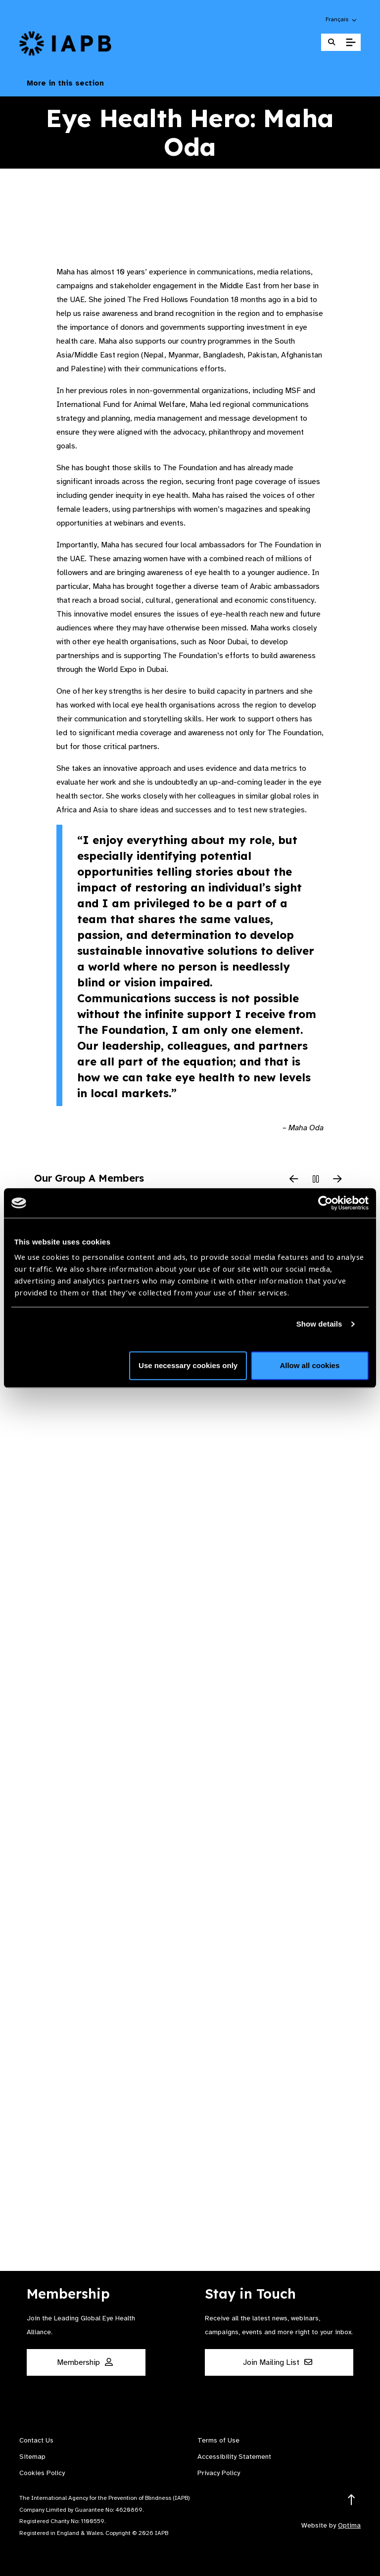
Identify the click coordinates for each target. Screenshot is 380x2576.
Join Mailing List (277, 2362)
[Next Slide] (337, 1179)
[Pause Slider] (315, 1179)
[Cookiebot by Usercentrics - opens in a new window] (325, 1203)
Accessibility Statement (234, 2456)
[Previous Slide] (293, 1179)
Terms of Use (218, 2440)
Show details (319, 1324)
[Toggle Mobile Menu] (350, 42)
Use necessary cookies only (188, 1365)
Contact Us (36, 2440)
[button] (342, 19)
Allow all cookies (309, 1365)
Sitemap (32, 2456)
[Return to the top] (351, 2500)
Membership (85, 2362)
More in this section (190, 83)
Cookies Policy (42, 2473)
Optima (349, 2525)
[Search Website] (331, 42)
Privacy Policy (218, 2473)
